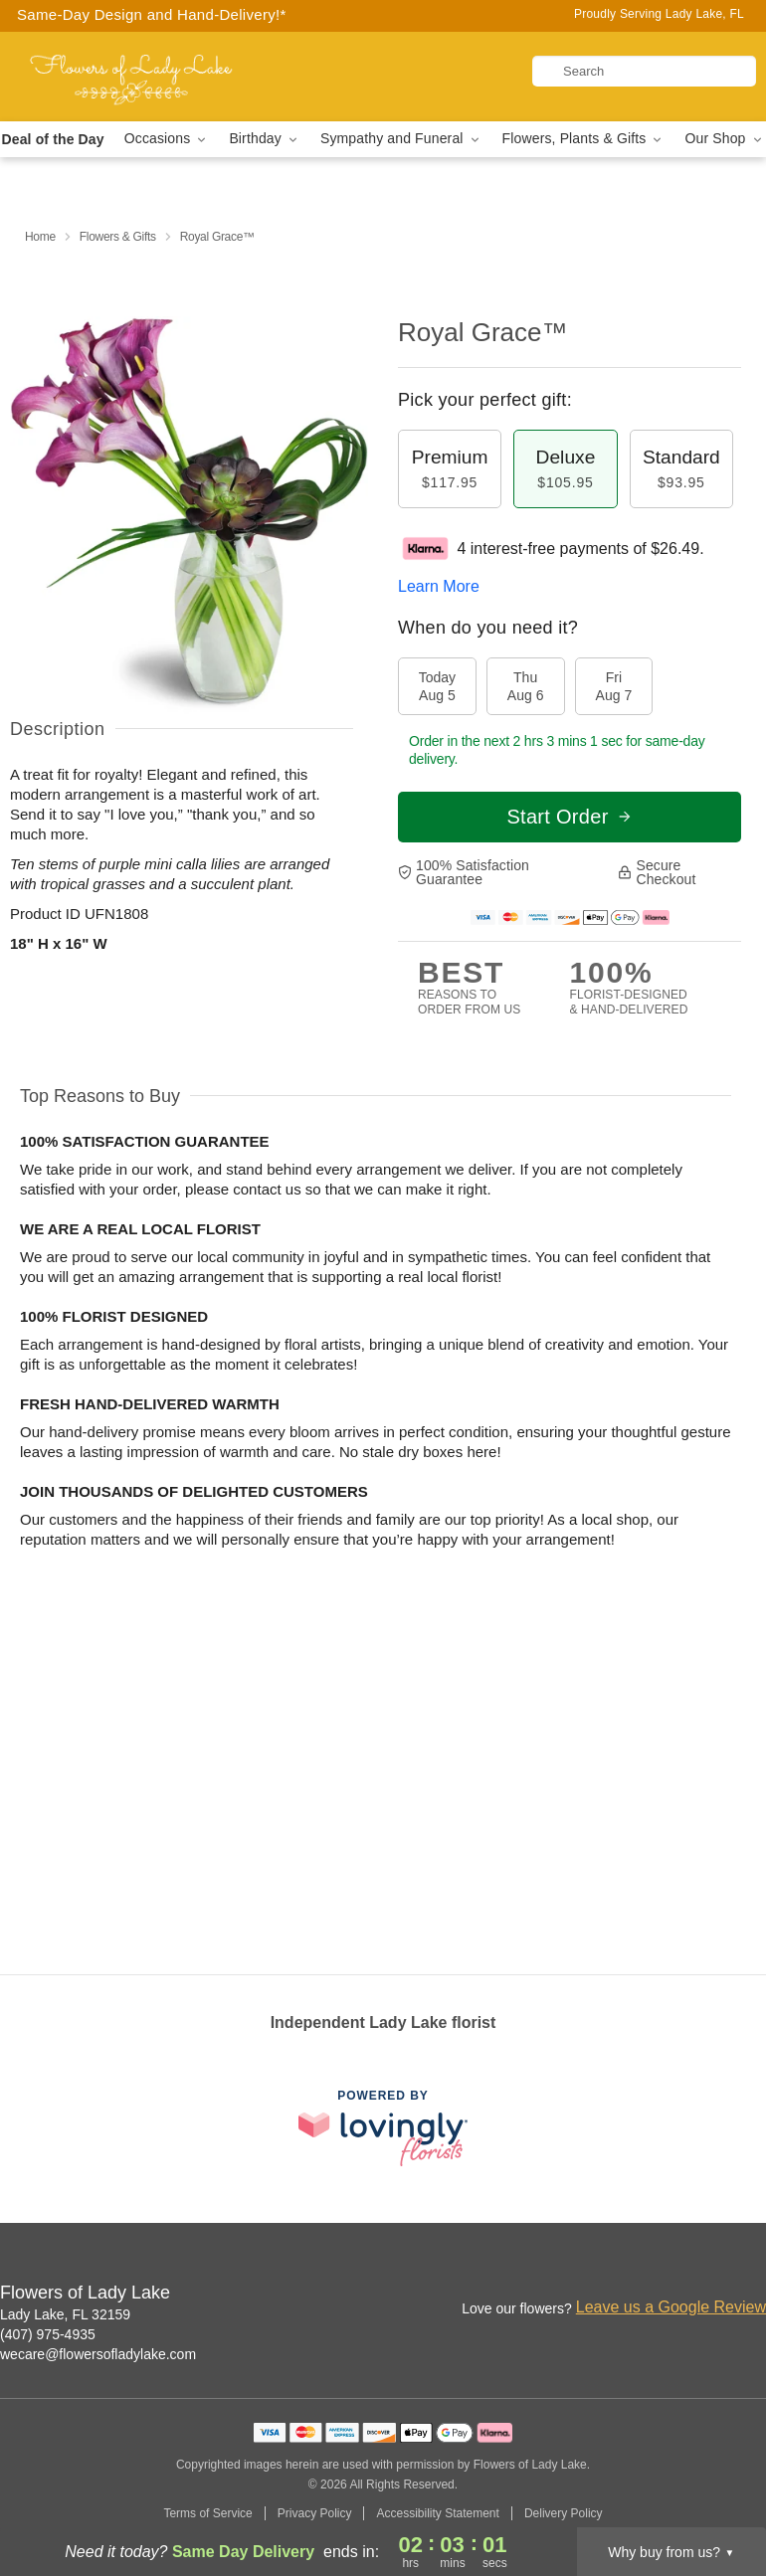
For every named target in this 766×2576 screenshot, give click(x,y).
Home (40, 237)
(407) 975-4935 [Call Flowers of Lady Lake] (48, 2334)
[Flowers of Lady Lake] (132, 76)
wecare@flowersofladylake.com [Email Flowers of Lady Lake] (98, 2354)
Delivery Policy (563, 2513)
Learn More (438, 586)
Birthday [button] (264, 138)
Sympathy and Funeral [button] (401, 138)
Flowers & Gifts (118, 237)
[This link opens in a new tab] (383, 2128)
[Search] (644, 71)
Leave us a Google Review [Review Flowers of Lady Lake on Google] (671, 2307)
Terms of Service (207, 2513)
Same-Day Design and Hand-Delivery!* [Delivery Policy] (152, 14)
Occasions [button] (167, 138)
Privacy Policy (315, 2513)
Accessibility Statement (437, 2513)
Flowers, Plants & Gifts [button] (584, 138)
